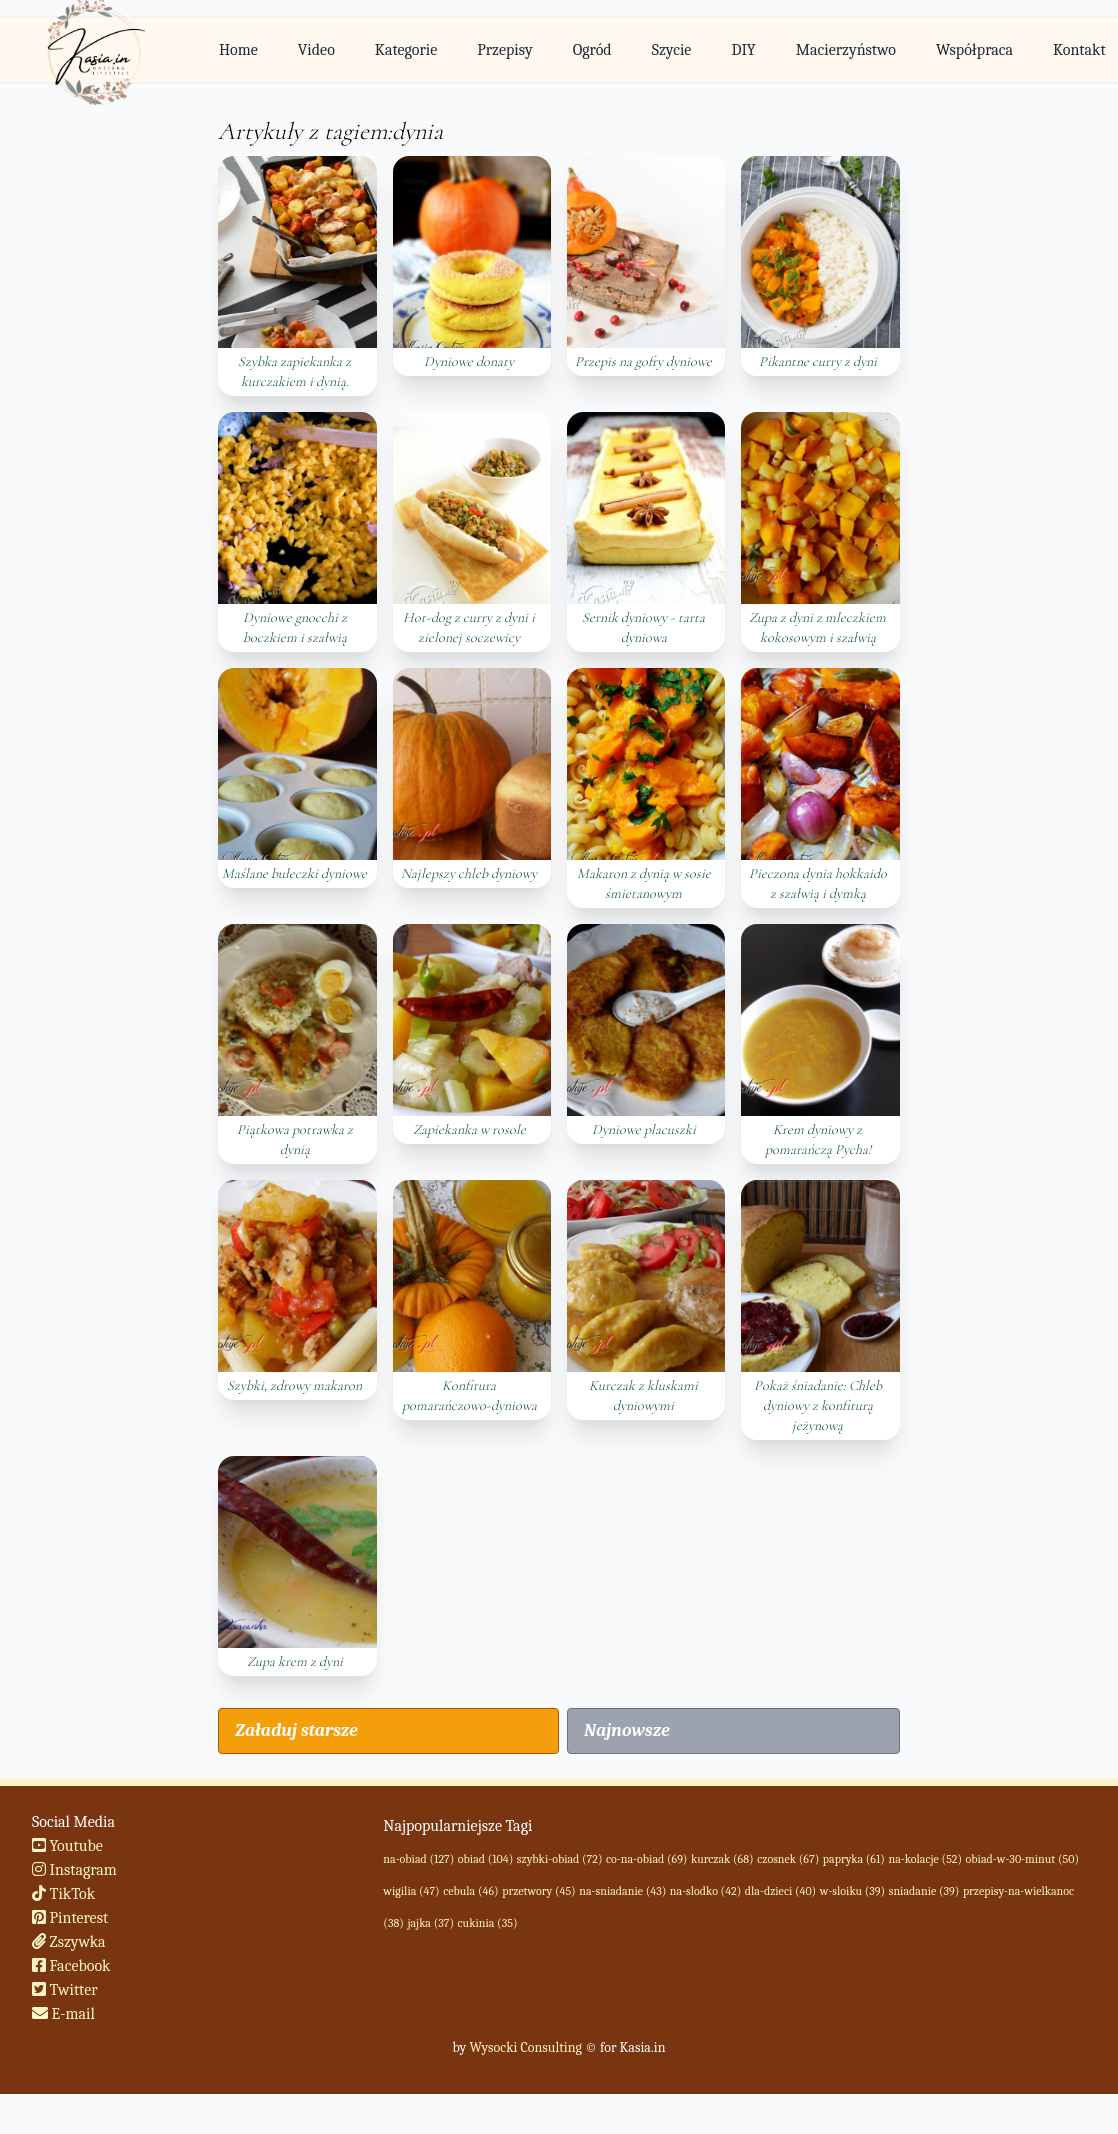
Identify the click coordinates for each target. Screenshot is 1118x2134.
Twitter (65, 1990)
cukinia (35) (488, 1923)
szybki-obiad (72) (560, 1859)
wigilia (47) (411, 1891)
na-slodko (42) (705, 1891)
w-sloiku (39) (852, 1891)
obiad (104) (485, 1859)
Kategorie (406, 50)
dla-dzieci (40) (780, 1891)
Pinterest (70, 1918)
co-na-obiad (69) (646, 1859)
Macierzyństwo (846, 50)
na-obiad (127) (418, 1859)
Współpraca (974, 50)
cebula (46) (470, 1891)
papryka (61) (854, 1859)
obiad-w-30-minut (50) (1022, 1859)
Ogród (592, 50)
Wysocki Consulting (525, 2047)
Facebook (71, 1966)
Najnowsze (627, 1730)
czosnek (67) (788, 1859)
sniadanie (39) (924, 1891)
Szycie (672, 50)
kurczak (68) (722, 1859)
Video (316, 50)
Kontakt (1079, 50)
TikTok (63, 1894)
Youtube (67, 1846)
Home (238, 50)
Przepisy (504, 50)
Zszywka (69, 1942)
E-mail (63, 2014)
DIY (743, 50)
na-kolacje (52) (925, 1859)
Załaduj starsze (296, 1730)
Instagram (74, 1870)
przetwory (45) (539, 1891)
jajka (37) (430, 1923)
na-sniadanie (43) (622, 1891)
